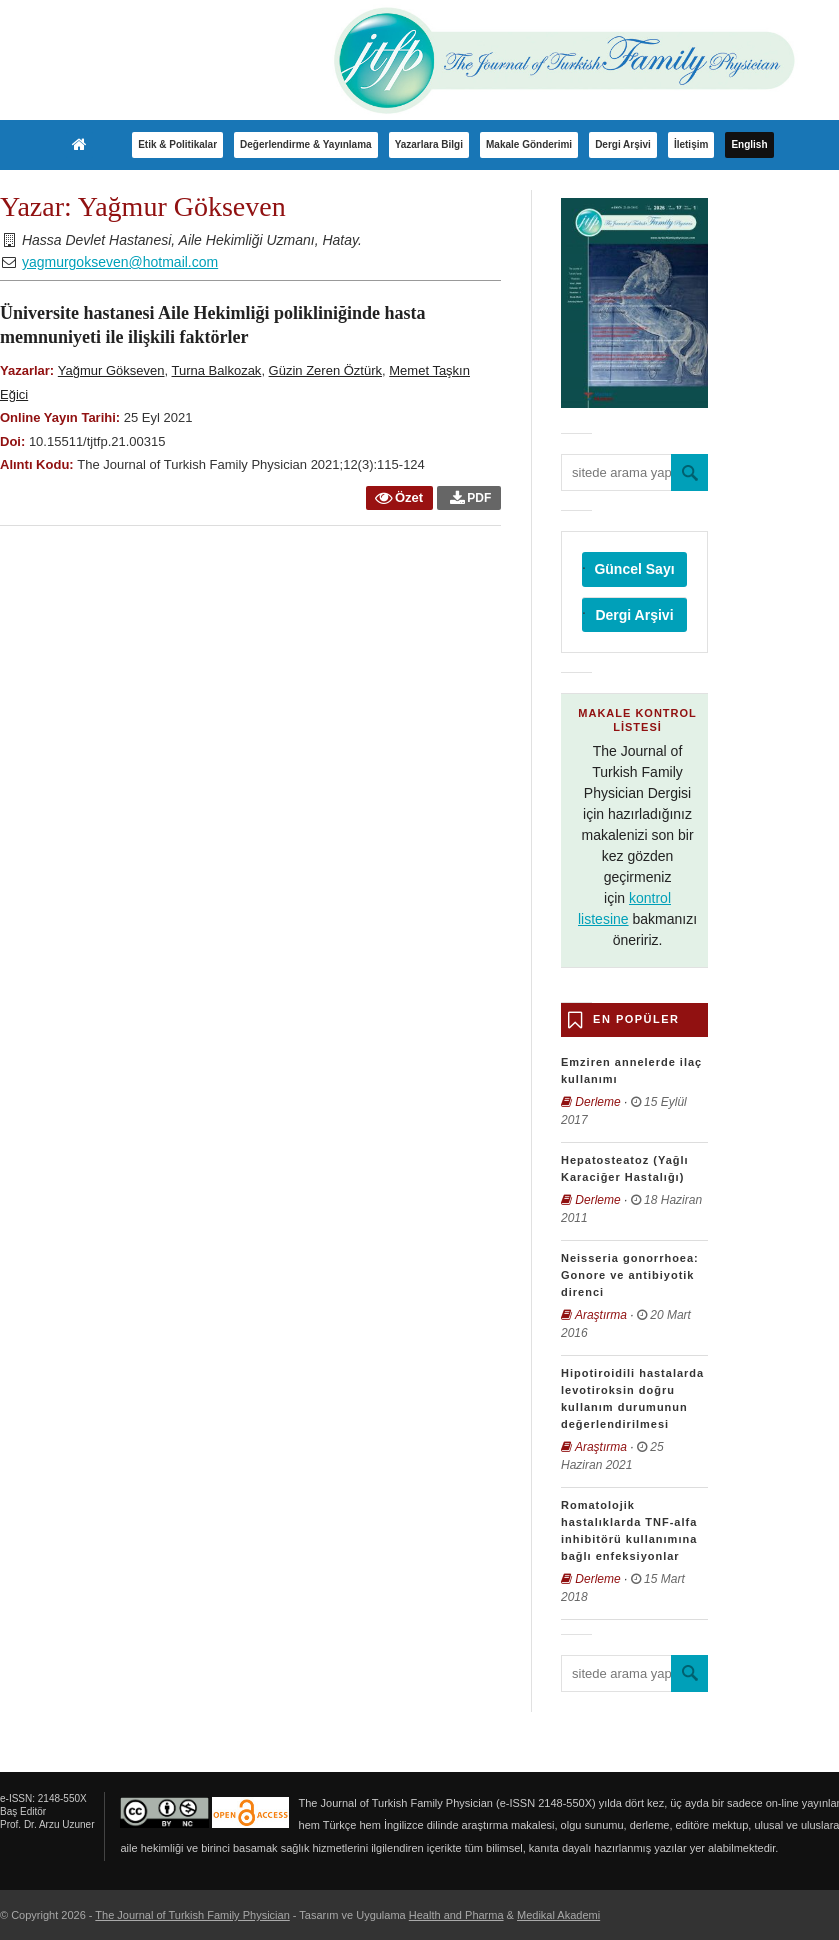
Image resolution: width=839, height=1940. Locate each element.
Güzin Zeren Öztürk (325, 370)
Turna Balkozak (217, 370)
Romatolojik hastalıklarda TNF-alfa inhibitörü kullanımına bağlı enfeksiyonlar (629, 1530)
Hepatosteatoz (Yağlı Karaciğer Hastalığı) (625, 1168)
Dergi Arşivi (623, 144)
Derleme (597, 1102)
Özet (398, 497)
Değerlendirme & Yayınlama (306, 144)
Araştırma (601, 1315)
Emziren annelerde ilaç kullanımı (631, 1070)
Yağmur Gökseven (111, 370)
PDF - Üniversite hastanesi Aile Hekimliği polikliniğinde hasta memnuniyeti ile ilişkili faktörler (472, 500)
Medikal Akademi (558, 1915)
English (749, 144)
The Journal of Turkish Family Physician (192, 1915)
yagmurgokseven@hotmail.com (120, 262)
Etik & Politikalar (177, 144)
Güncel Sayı (634, 569)
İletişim (691, 144)
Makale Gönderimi (529, 144)
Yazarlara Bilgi (429, 144)
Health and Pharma (456, 1915)
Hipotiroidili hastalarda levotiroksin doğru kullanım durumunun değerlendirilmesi (632, 1398)
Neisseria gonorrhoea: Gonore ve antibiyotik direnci (630, 1275)
